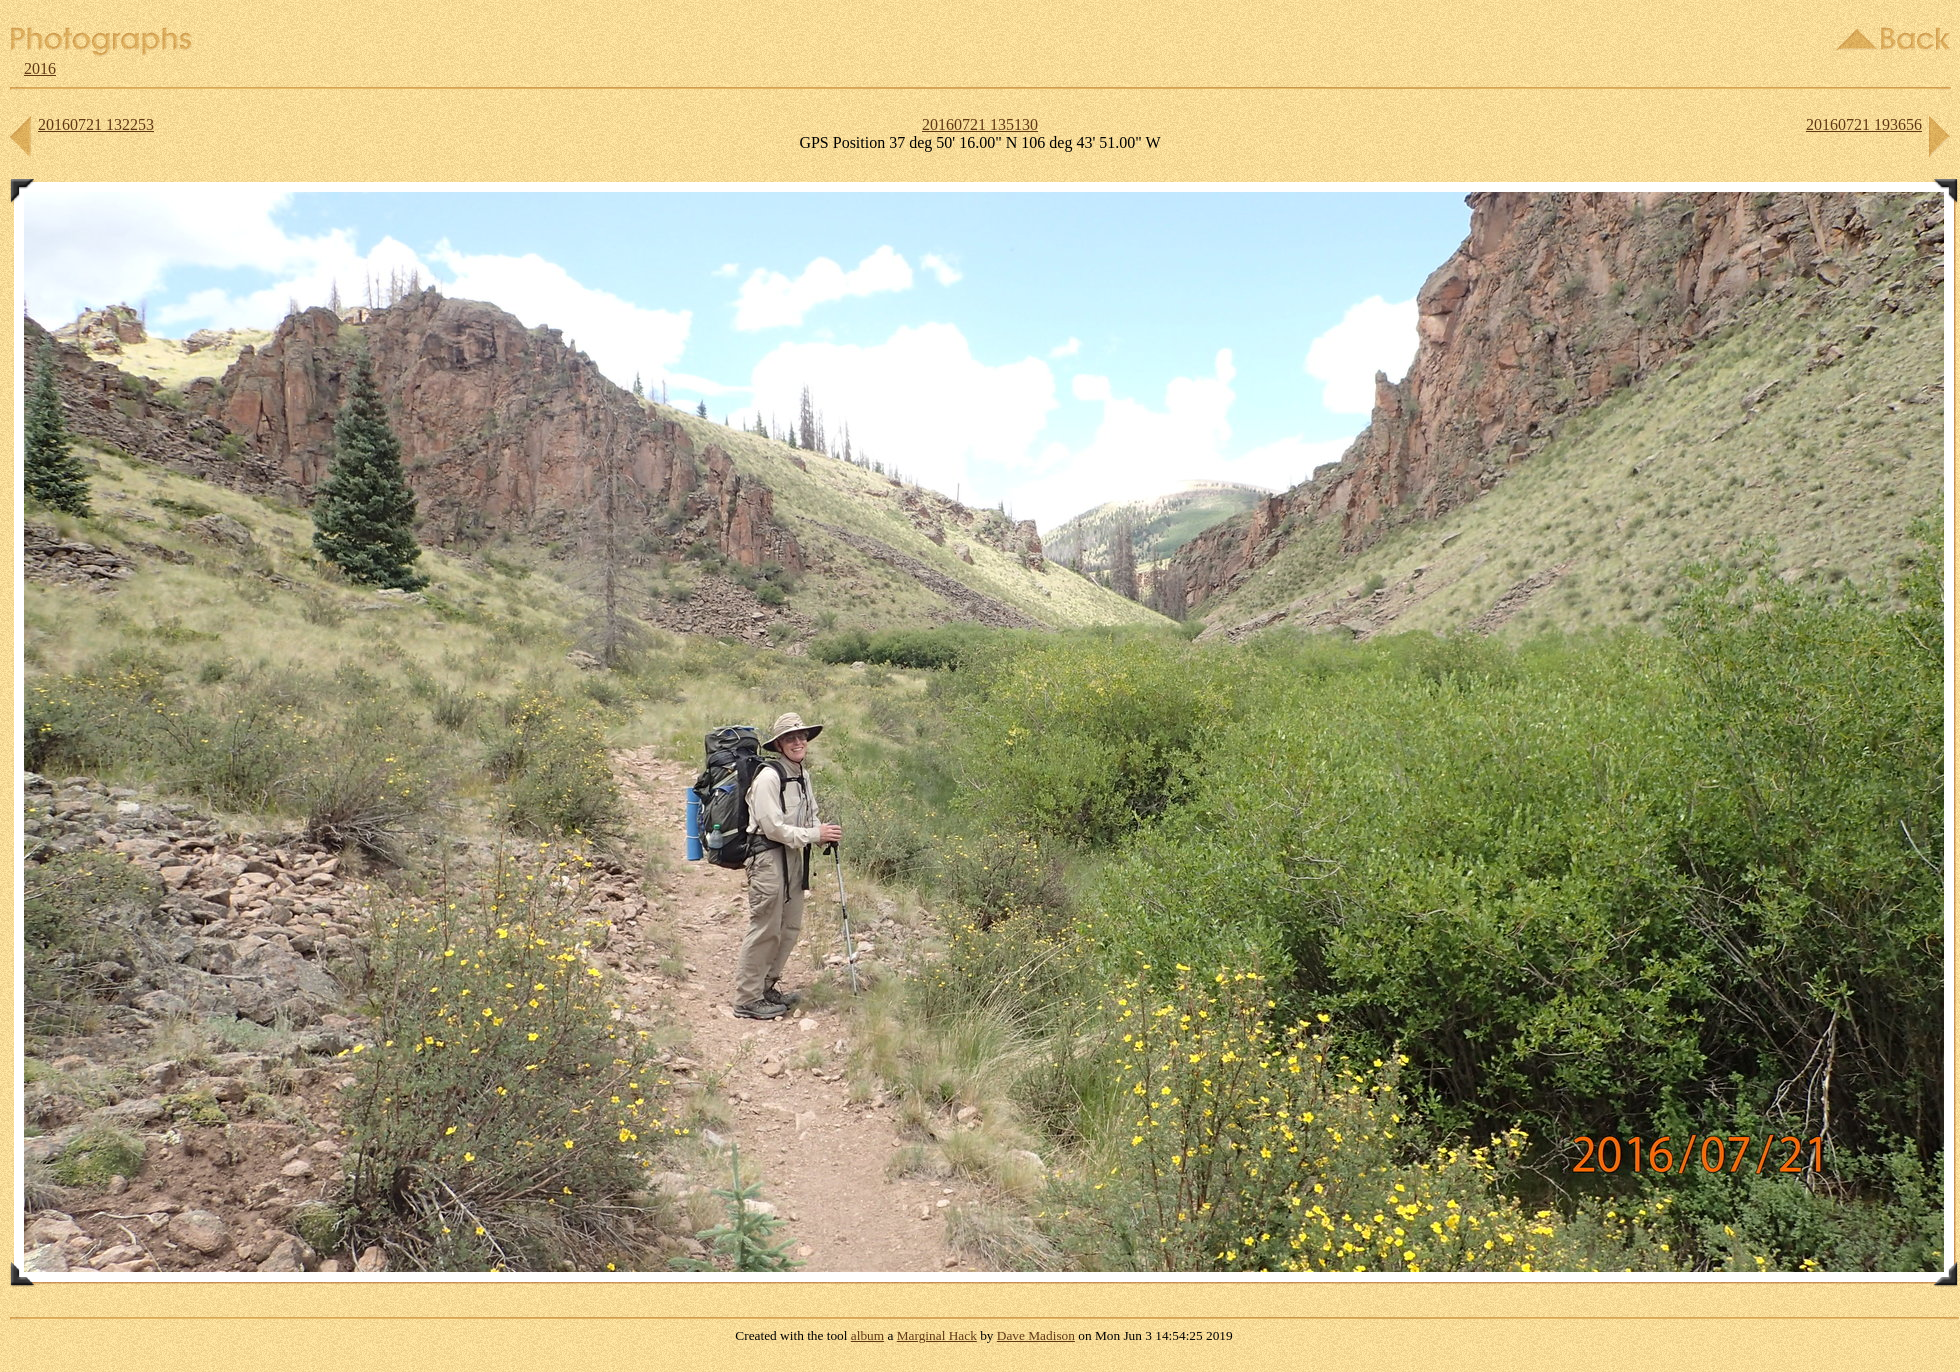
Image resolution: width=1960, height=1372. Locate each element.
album (867, 1335)
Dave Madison (1036, 1335)
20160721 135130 (980, 124)
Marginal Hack (937, 1335)
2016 (40, 68)
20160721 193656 (1864, 124)
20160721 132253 (96, 124)
